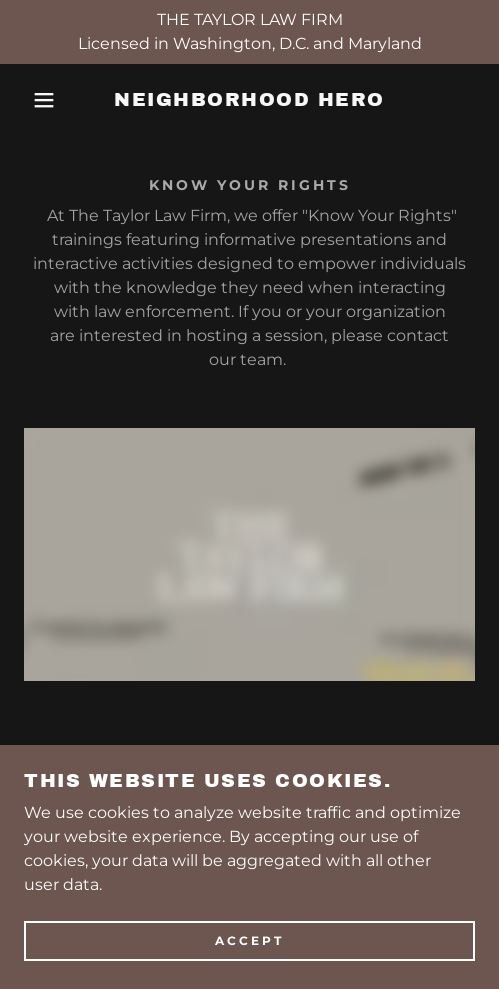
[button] (36, 100)
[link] (250, 100)
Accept (249, 941)
